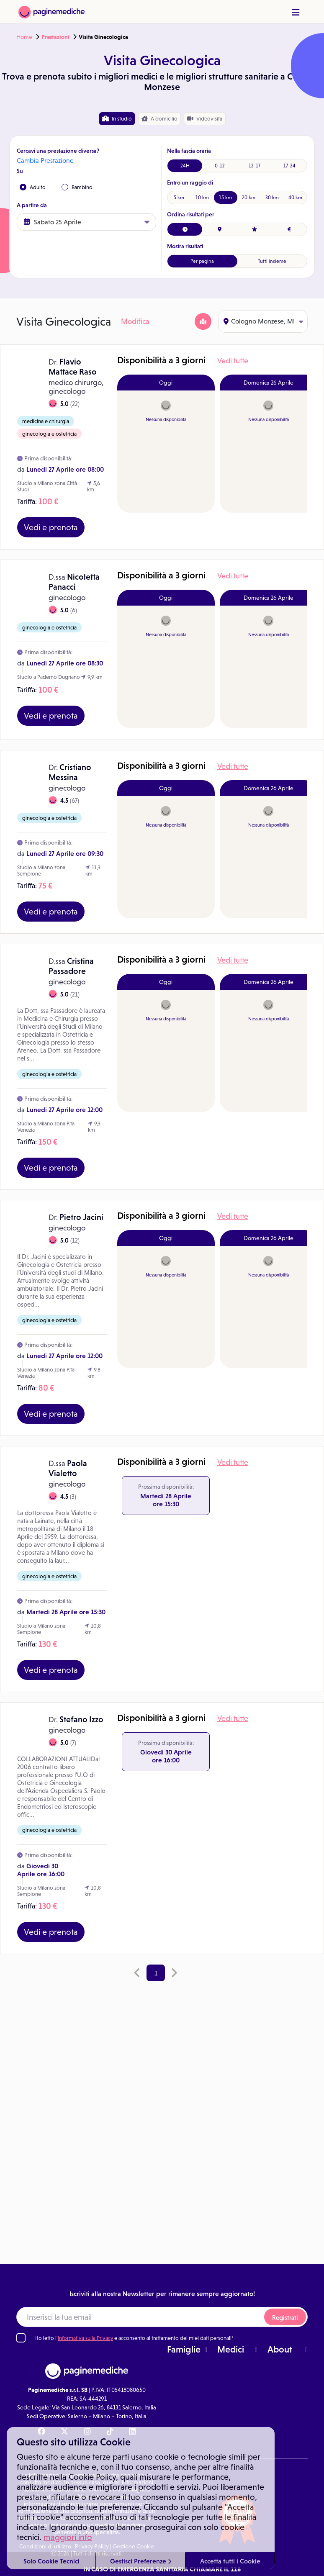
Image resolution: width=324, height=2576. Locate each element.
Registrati (285, 2317)
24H (185, 166)
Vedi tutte (232, 361)
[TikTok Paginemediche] (110, 2432)
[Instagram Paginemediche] (87, 2432)
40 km (295, 197)
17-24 (289, 166)
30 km (272, 197)
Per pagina (202, 261)
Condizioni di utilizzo (45, 2546)
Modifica (135, 321)
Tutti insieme (272, 261)
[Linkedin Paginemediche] (132, 2432)
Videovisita (204, 119)
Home (24, 36)
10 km (202, 197)
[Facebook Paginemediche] (41, 2432)
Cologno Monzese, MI (263, 321)
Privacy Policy (92, 2546)
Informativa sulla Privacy (85, 2338)
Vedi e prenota (51, 527)
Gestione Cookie (133, 2546)
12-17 (254, 166)
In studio (117, 119)
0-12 (220, 166)
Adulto (33, 187)
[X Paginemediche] (64, 2432)
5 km (179, 197)
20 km (248, 197)
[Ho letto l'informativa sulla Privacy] (21, 2337)
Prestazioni (55, 36)
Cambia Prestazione (45, 160)
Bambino (77, 187)
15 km (225, 197)
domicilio (159, 119)
